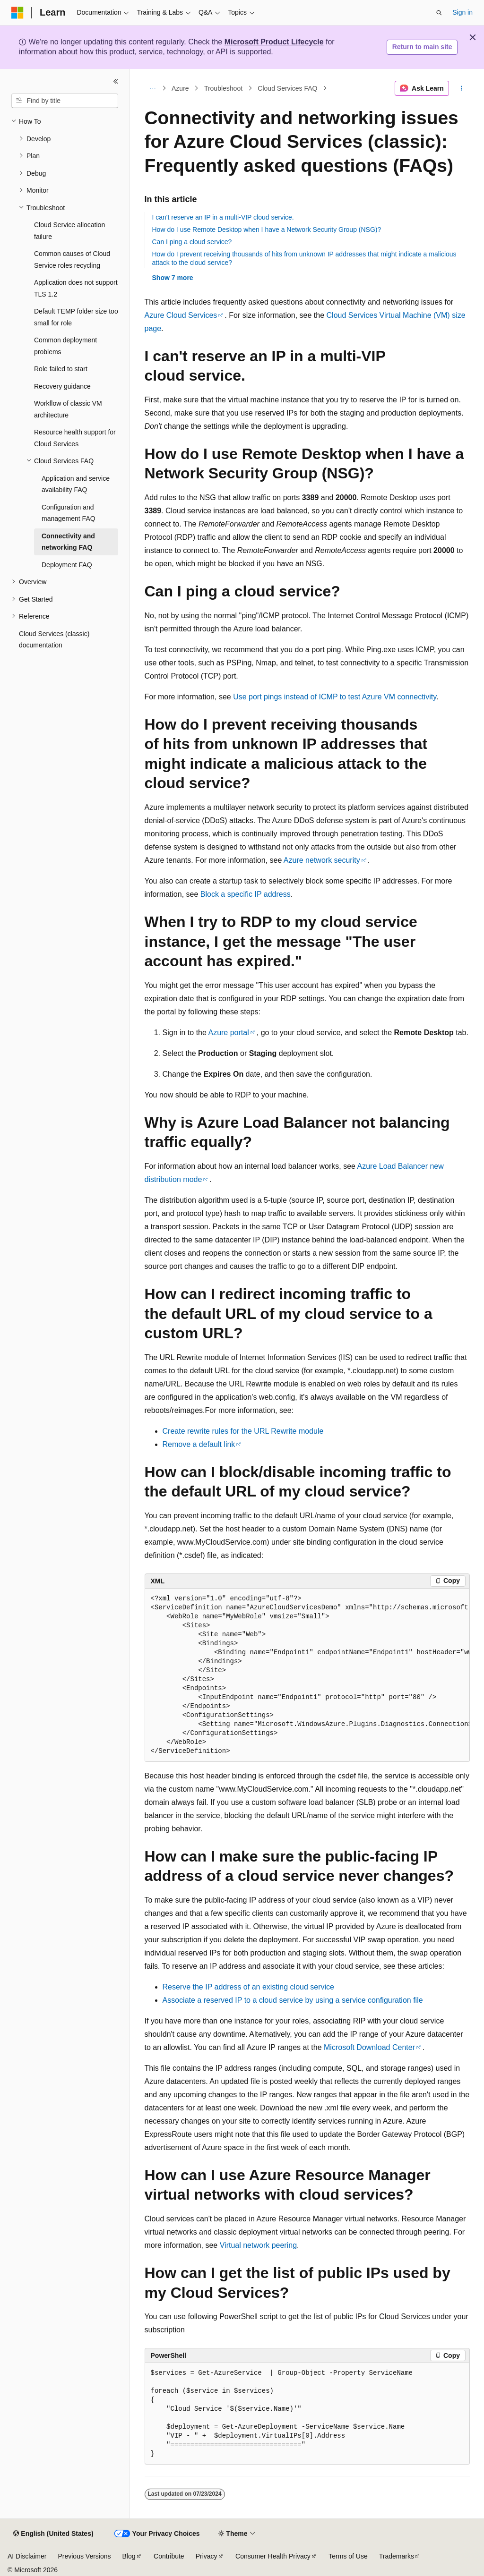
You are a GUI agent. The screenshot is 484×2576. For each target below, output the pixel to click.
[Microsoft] (17, 13)
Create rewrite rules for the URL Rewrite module (243, 1431)
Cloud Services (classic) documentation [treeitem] (54, 639)
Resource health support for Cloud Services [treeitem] (75, 438)
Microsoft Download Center (369, 2047)
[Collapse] (116, 81)
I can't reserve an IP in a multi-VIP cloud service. (223, 217)
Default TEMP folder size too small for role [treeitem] (76, 317)
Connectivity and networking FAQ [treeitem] (68, 542)
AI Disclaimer (27, 2556)
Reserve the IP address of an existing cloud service (248, 1987)
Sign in (462, 12)
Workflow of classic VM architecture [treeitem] (68, 409)
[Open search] (439, 12)
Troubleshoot (223, 88)
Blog (129, 2556)
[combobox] (64, 101)
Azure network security (322, 860)
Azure (180, 88)
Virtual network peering (258, 2245)
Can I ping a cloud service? (192, 242)
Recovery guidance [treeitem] (62, 386)
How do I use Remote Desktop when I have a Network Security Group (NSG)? (266, 229)
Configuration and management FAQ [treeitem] (68, 513)
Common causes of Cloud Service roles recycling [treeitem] (72, 259)
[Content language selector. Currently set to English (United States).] (53, 2534)
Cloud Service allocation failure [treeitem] (69, 230)
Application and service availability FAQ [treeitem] (76, 484)
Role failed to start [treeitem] (60, 369)
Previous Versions (84, 2556)
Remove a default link (199, 1444)
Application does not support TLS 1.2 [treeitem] (76, 288)
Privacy (206, 2556)
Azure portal (228, 1033)
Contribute (169, 2556)
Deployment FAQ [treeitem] (67, 565)
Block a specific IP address (245, 894)
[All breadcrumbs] (153, 88)
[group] (307, 1675)
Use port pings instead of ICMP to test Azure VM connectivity (334, 697)
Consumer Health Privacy (273, 2556)
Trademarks (396, 2556)
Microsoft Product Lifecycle (274, 42)
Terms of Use (347, 2556)
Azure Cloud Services (181, 315)
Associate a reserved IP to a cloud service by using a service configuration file (293, 2000)
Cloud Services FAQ (287, 88)
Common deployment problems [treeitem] (65, 346)
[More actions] (461, 88)
